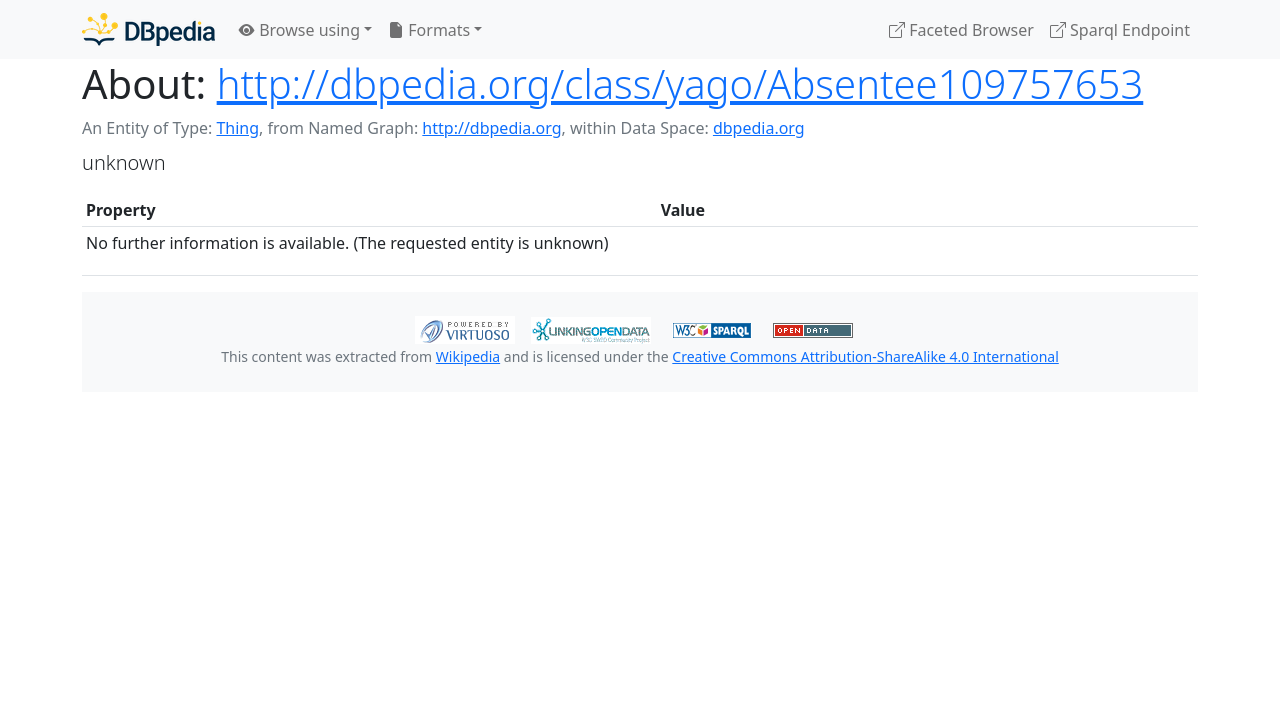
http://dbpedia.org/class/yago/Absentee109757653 (680, 83)
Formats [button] (429, 30)
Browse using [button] (299, 30)
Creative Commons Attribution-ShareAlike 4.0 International (865, 356)
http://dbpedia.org (491, 128)
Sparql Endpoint (1120, 30)
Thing (237, 128)
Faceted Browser (961, 30)
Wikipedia (468, 356)
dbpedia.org (759, 128)
